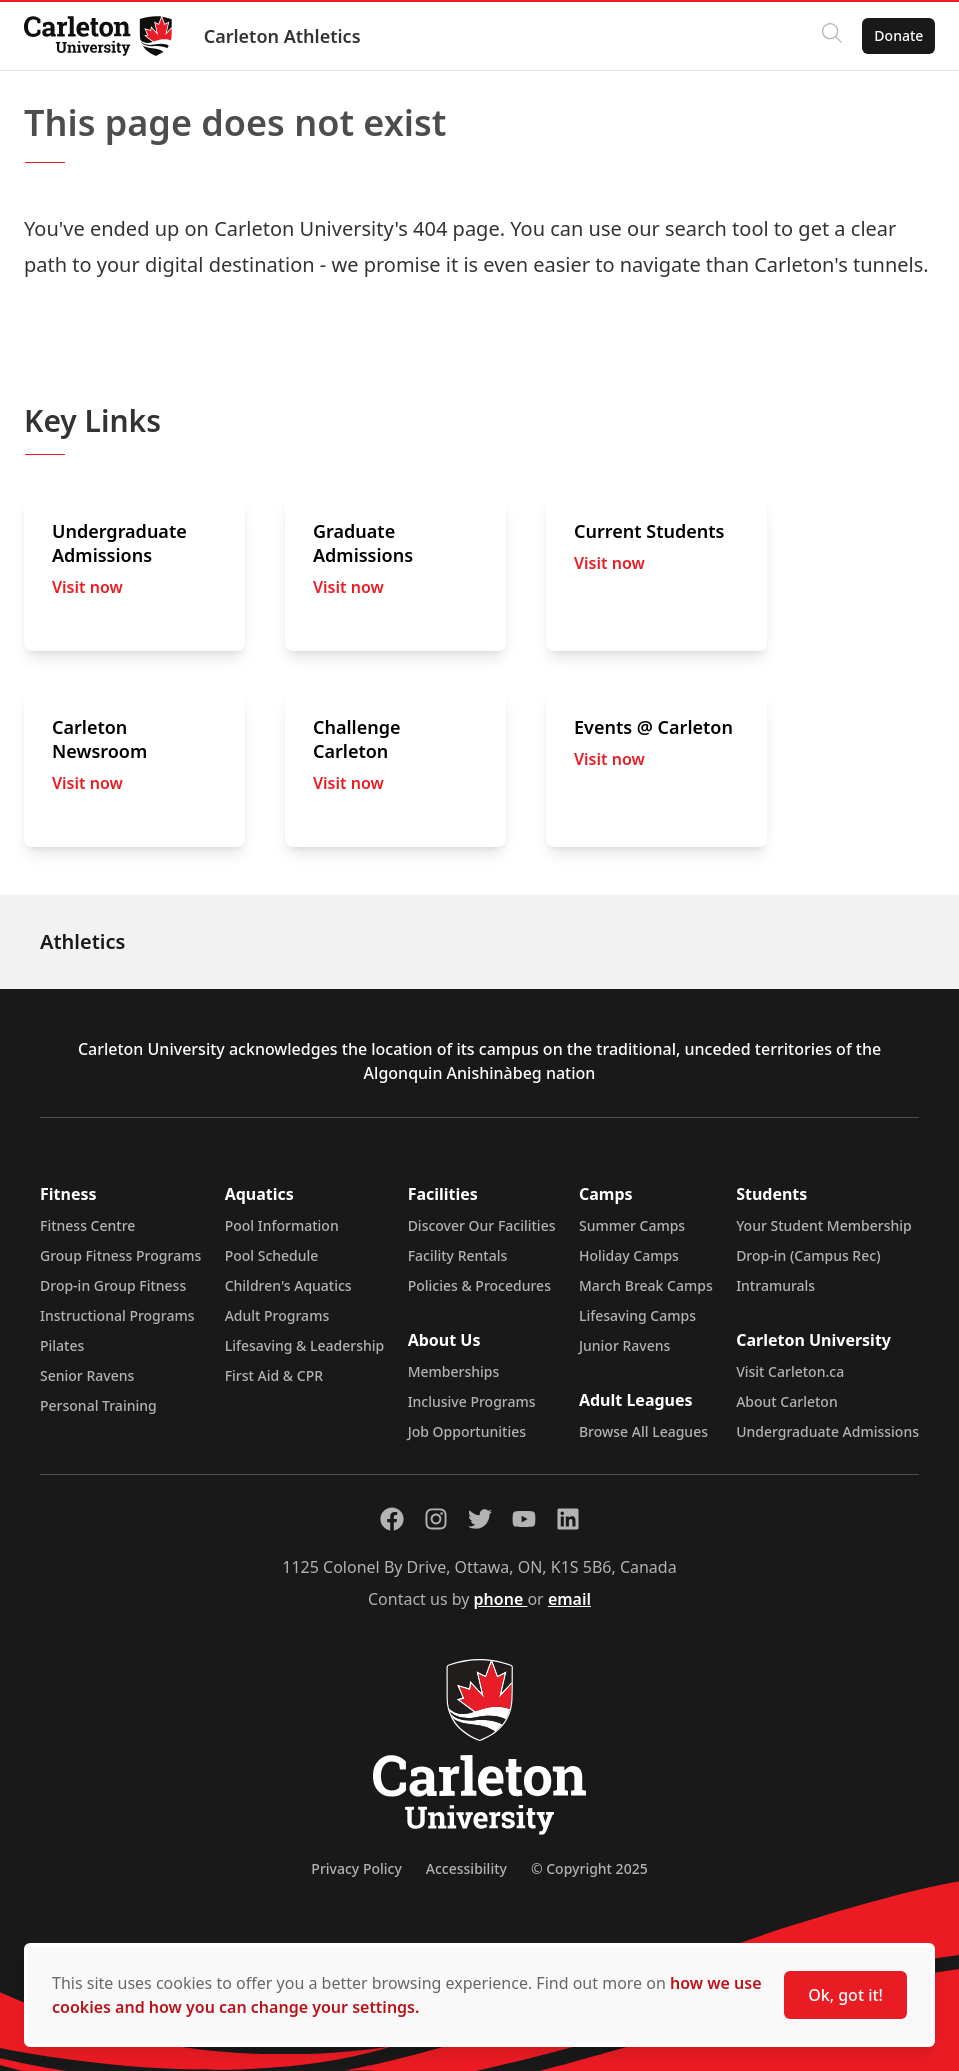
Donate (890, 35)
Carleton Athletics (290, 36)
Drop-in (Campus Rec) (808, 1255)
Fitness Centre (87, 1225)
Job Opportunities (467, 1431)
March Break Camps (646, 1285)
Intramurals (775, 1285)
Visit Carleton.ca (790, 1371)
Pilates (62, 1345)
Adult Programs (277, 1315)
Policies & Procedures (479, 1285)
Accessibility (466, 1868)
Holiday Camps (629, 1255)
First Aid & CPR (274, 1375)
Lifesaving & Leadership (305, 1345)
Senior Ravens (87, 1375)
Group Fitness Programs (120, 1255)
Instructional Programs (117, 1315)
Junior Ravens (624, 1345)
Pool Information (282, 1225)
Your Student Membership (824, 1225)
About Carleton (787, 1401)
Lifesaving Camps (637, 1315)
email (569, 1599)
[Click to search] (824, 36)
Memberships (454, 1371)
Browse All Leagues (643, 1431)
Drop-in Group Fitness (113, 1285)
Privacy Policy (356, 1868)
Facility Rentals (458, 1255)
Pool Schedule (272, 1255)
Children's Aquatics (288, 1285)
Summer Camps (632, 1225)
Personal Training (98, 1405)
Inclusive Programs (472, 1401)
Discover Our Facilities (482, 1225)
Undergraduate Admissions (827, 1431)
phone (501, 1599)
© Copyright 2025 (589, 1868)
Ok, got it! (845, 1995)
